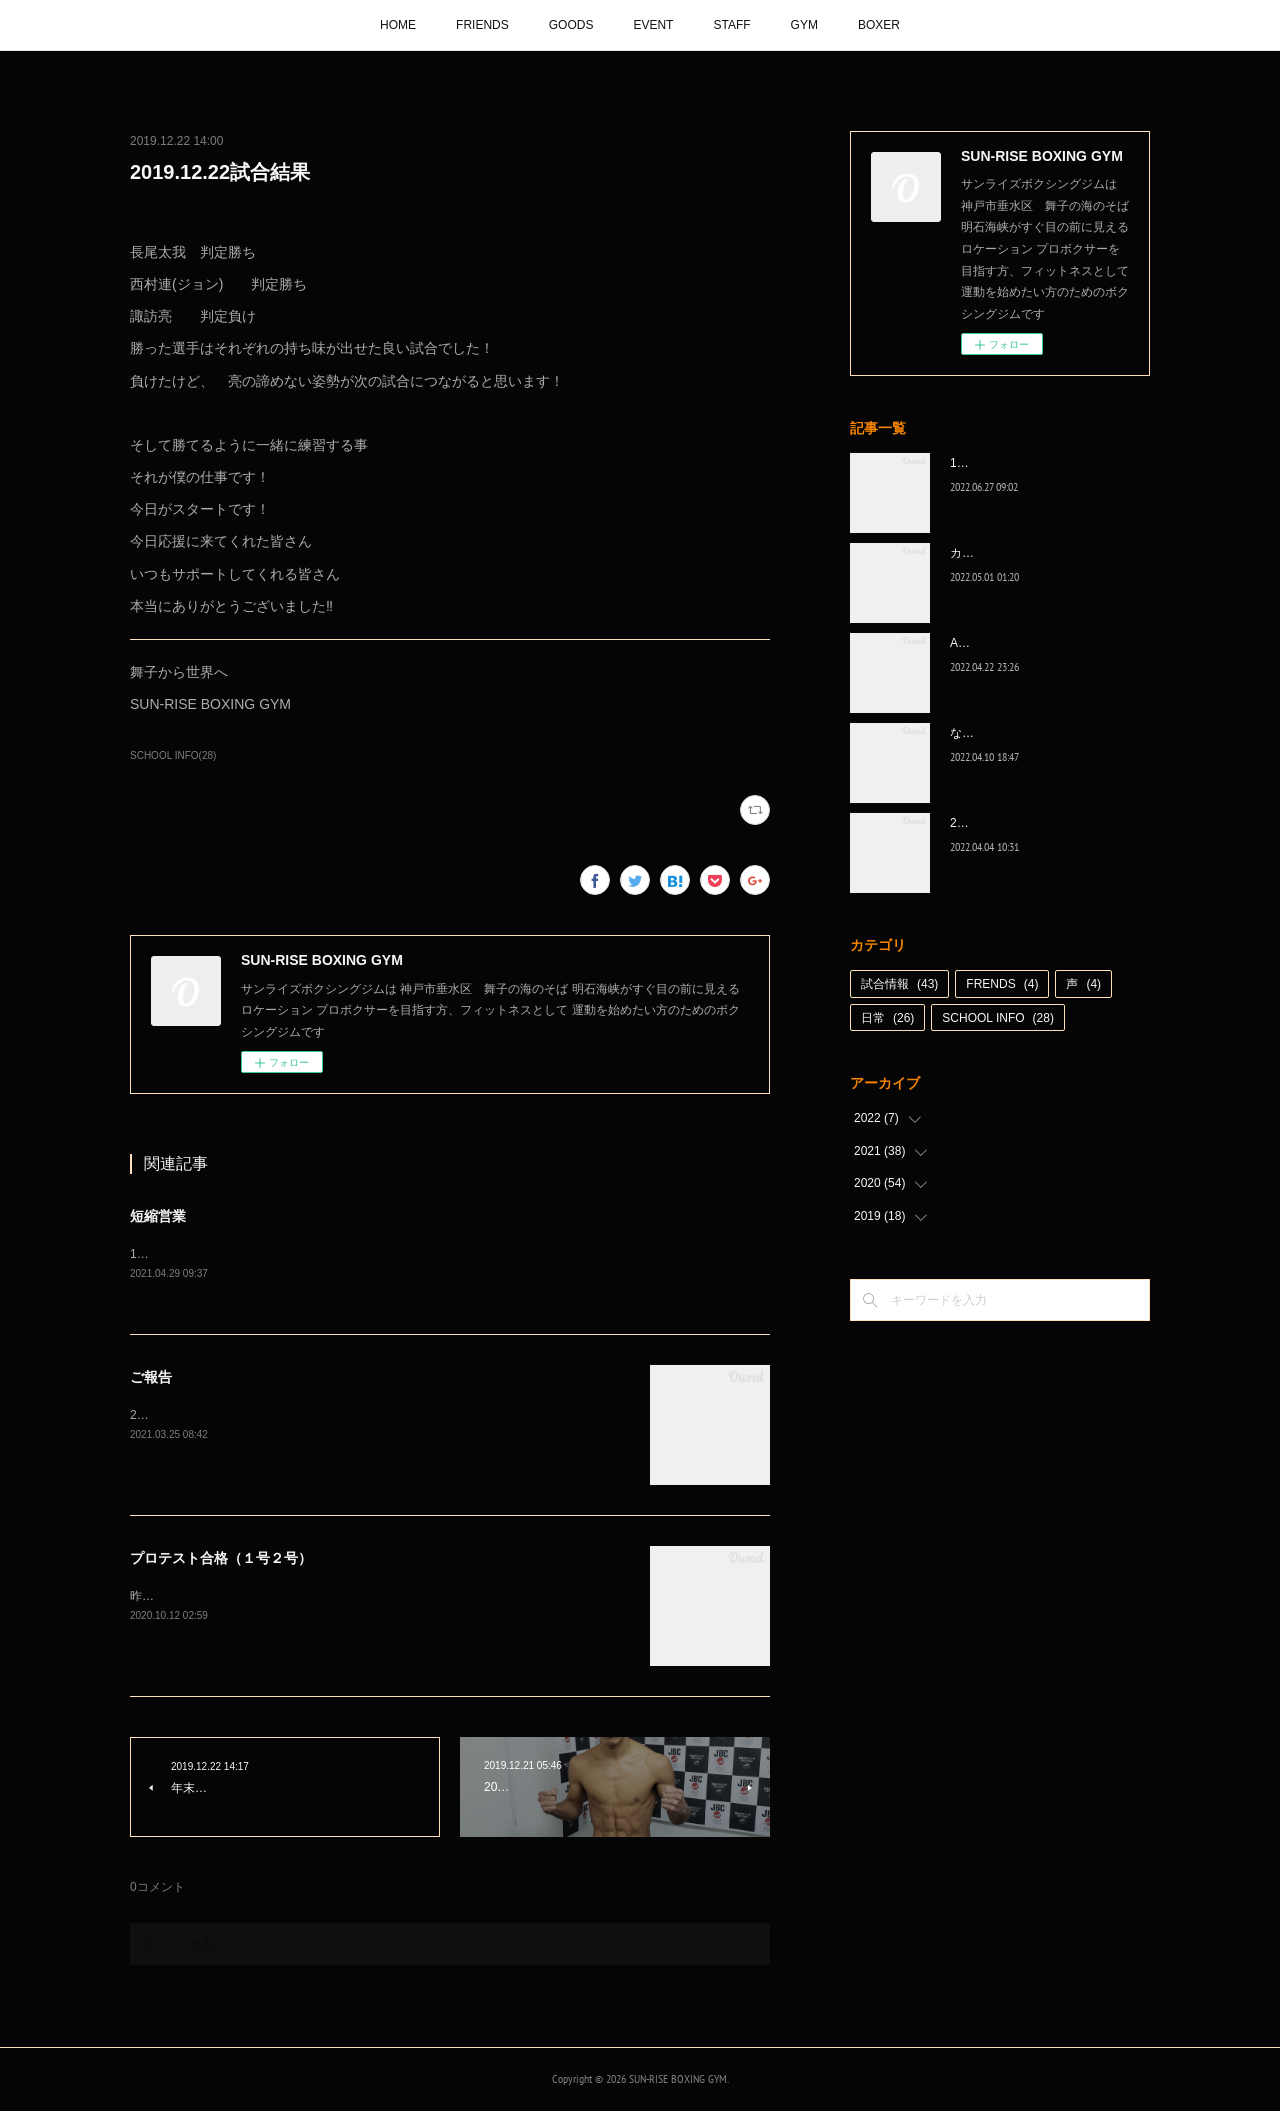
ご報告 (151, 1378)
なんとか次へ (986, 733)
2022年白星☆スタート (1011, 823)
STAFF (731, 25)
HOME (398, 25)
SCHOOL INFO (998, 1018)
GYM (804, 25)
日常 (887, 1018)
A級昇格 (972, 643)
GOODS (571, 25)
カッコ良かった (992, 553)
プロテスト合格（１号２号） (221, 1559)
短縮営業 (158, 1216)
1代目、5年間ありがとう (1016, 463)
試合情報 (899, 984)
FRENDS (1002, 984)
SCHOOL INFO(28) (173, 755)
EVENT (653, 25)
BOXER (879, 25)
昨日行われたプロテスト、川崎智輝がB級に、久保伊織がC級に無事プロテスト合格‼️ (357, 1597)
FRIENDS (482, 25)
